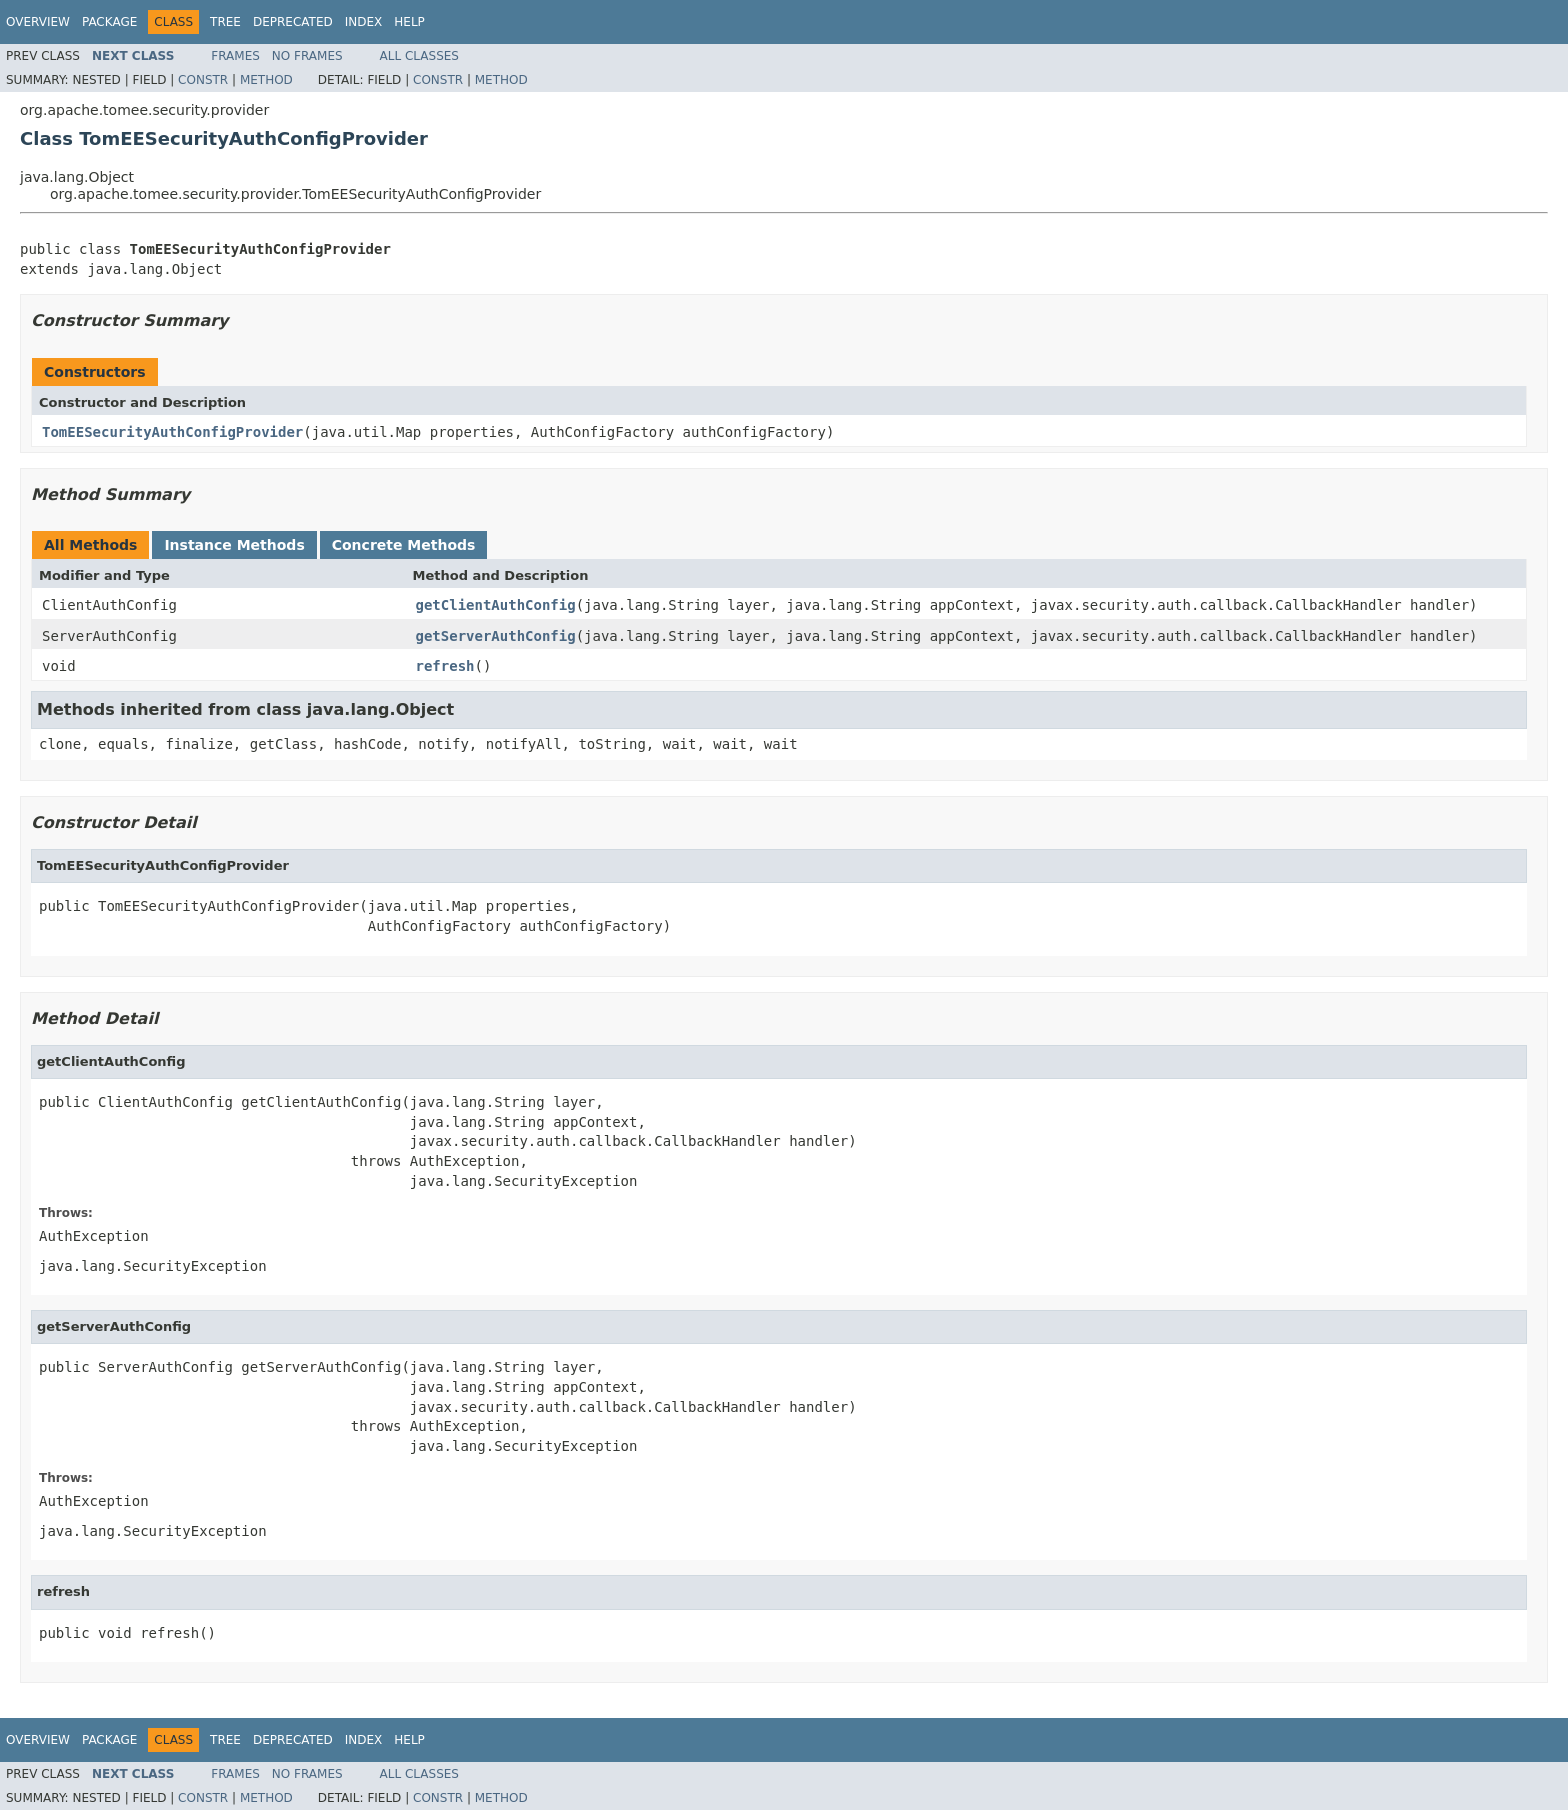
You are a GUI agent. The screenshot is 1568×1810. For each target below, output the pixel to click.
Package (109, 22)
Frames (235, 56)
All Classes (419, 56)
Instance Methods (234, 545)
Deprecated (293, 22)
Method (266, 80)
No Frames (307, 56)
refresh (445, 666)
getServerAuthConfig (496, 636)
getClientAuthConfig (496, 605)
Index (364, 22)
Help (409, 22)
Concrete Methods (404, 545)
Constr (203, 80)
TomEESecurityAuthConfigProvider (172, 432)
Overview (38, 22)
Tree (225, 22)
